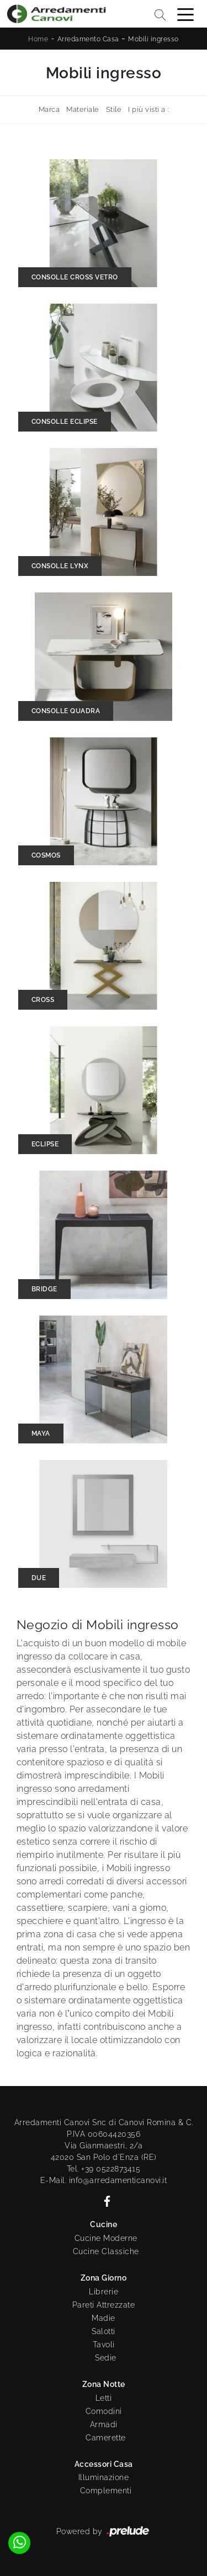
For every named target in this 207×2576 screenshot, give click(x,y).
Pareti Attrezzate (103, 2304)
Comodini (104, 2411)
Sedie (105, 2357)
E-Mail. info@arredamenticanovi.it (103, 2180)
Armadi (104, 2424)
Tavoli (104, 2344)
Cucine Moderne (106, 2238)
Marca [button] (49, 109)
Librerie (103, 2291)
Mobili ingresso (153, 39)
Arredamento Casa (88, 39)
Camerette (106, 2437)
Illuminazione (103, 2477)
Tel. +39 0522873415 (104, 2168)
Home (38, 39)
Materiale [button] (82, 109)
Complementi (106, 2490)
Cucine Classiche (106, 2251)
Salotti (103, 2331)
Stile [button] (114, 109)
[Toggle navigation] (185, 13)
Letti (103, 2398)
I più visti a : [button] (148, 109)
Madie (103, 2318)
